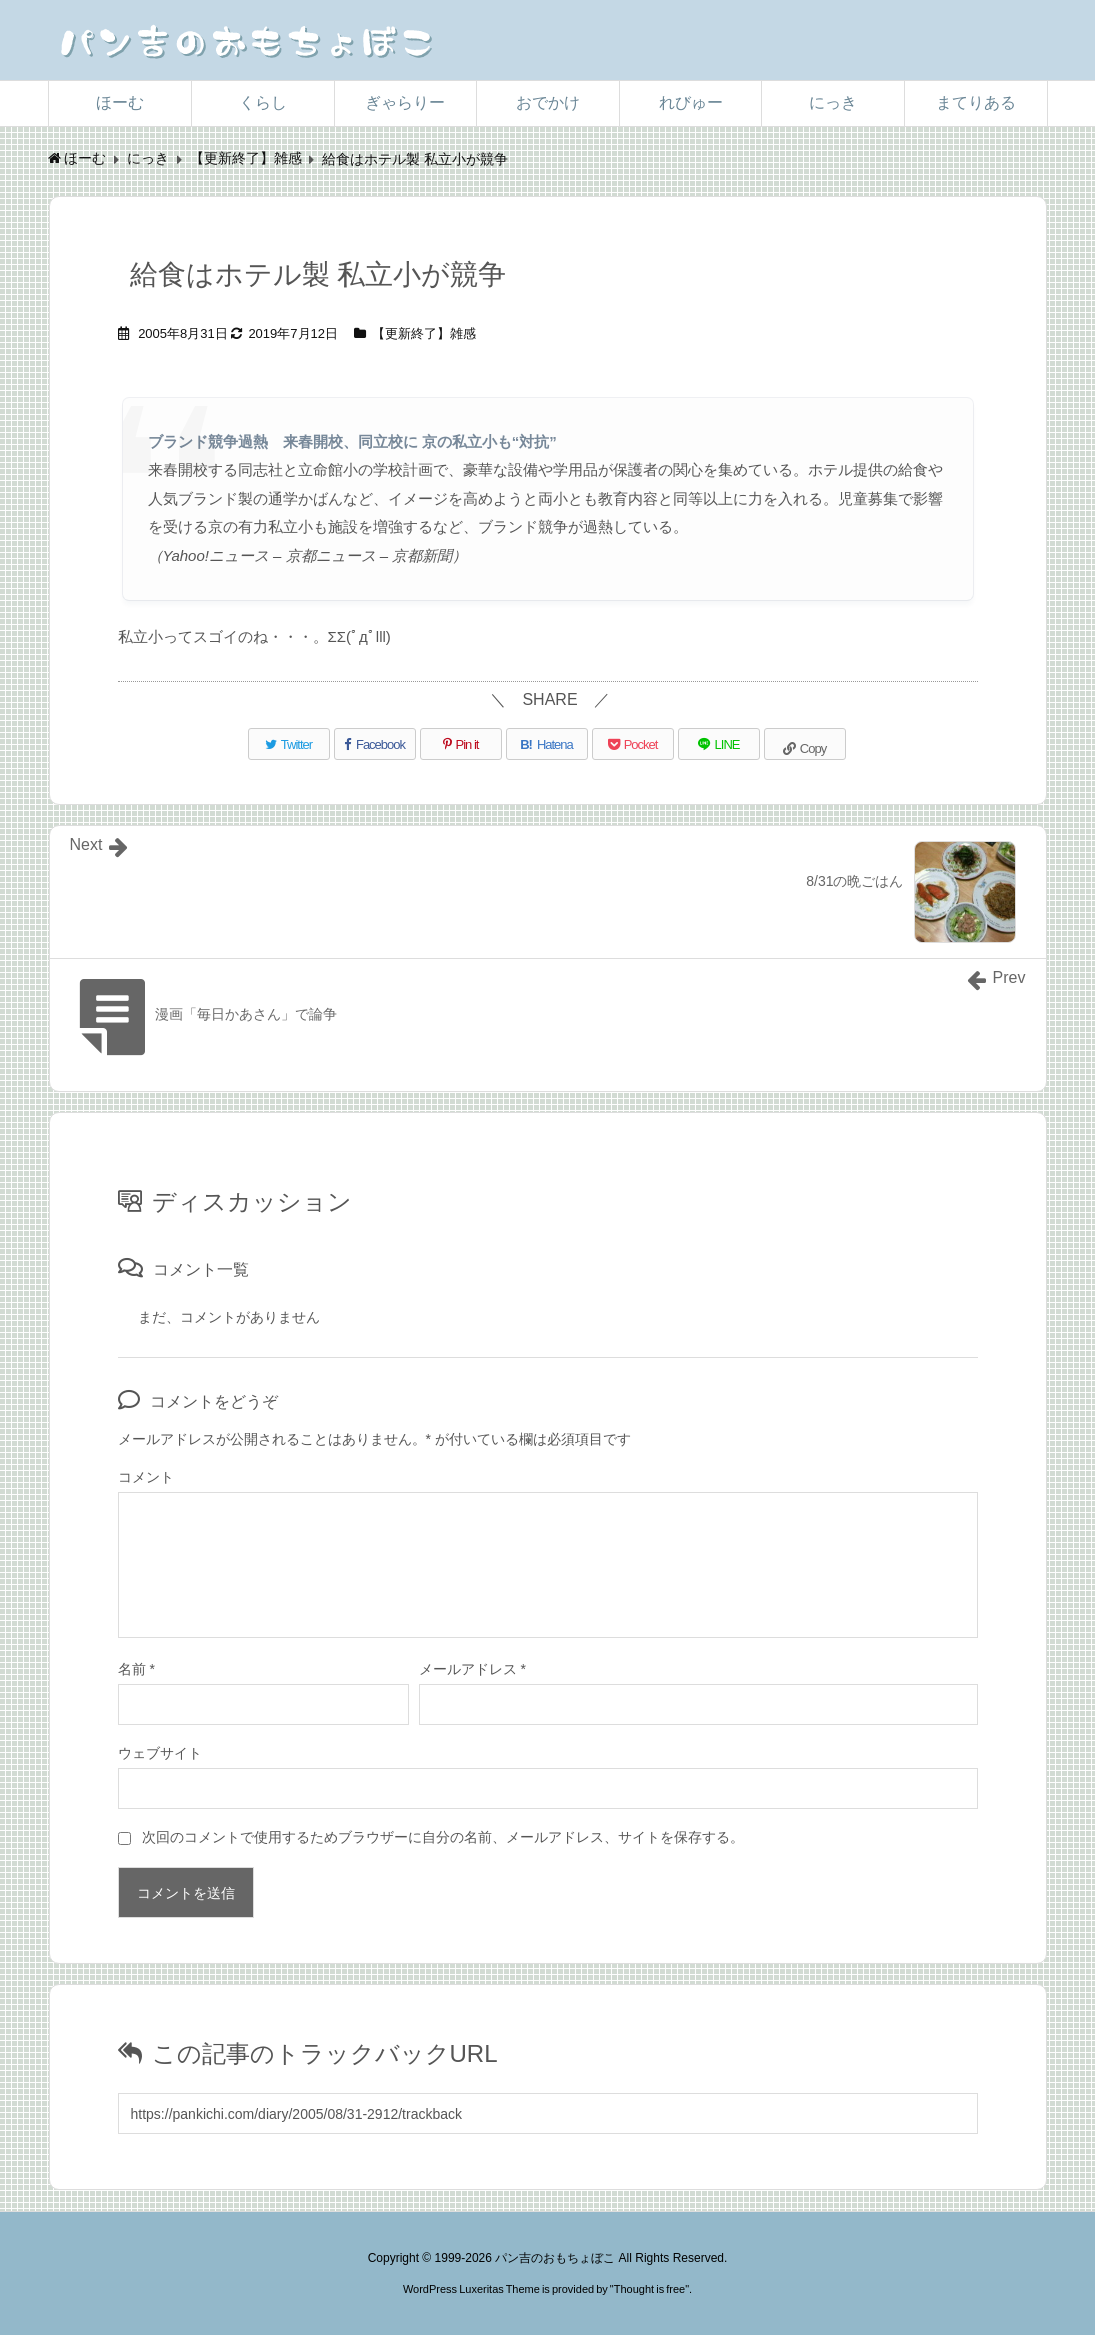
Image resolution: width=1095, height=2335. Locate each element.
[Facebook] (375, 744)
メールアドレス (472, 1669)
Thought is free (649, 2289)
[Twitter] (289, 744)
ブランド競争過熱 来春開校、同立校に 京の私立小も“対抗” (352, 441)
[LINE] (719, 744)
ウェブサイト (160, 1753)
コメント (146, 1477)
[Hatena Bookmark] (547, 744)
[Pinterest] (461, 744)
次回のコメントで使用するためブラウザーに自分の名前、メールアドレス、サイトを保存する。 (443, 1837)
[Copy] (805, 744)
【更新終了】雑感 (424, 333)
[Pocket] (633, 744)
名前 (136, 1669)
